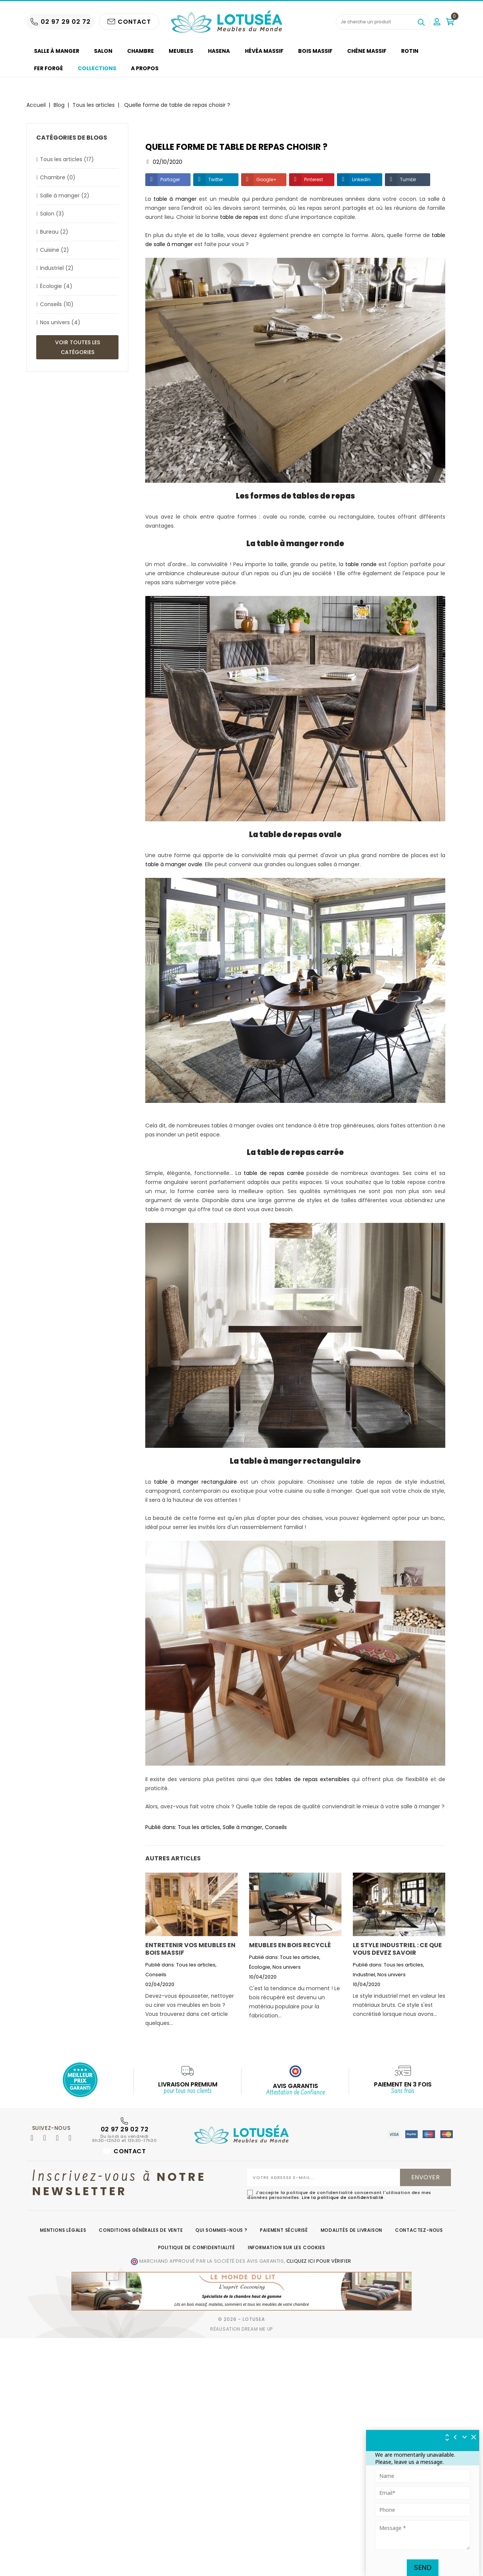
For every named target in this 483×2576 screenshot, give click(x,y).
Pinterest (313, 179)
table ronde (360, 564)
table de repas (239, 217)
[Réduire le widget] (464, 2437)
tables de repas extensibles (312, 1779)
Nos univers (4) (60, 322)
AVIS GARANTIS (295, 2086)
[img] (474, 2437)
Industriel (364, 1974)
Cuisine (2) (54, 250)
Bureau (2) (54, 232)
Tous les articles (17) (67, 159)
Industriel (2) (57, 268)
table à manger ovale (173, 864)
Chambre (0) (57, 177)
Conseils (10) (57, 304)
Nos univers (286, 1967)
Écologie (259, 1967)
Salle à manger (242, 1827)
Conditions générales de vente (141, 2230)
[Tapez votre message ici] (422, 2535)
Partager (170, 179)
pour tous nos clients (188, 2091)
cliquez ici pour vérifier (318, 2261)
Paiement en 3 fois (403, 2084)
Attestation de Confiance (295, 2093)
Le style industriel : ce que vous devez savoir (397, 1949)
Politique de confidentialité (196, 2247)
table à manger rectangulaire (195, 1482)
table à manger (175, 199)
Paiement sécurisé (284, 2230)
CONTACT (129, 21)
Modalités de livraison (352, 2230)
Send (422, 2567)
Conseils (276, 1827)
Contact (124, 2151)
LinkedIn (361, 179)
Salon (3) (52, 213)
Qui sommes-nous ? (221, 2230)
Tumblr (408, 179)
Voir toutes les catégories (77, 347)
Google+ (266, 179)
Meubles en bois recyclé (290, 1945)
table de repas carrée (274, 1173)
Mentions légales (63, 2230)
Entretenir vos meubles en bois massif (190, 1949)
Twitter (215, 179)
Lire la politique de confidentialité (343, 2197)
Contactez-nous (419, 2230)
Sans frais (402, 2091)
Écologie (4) (56, 286)
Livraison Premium (187, 2084)
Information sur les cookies (286, 2247)
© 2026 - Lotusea (241, 2319)
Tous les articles (199, 1827)
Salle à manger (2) (64, 195)
